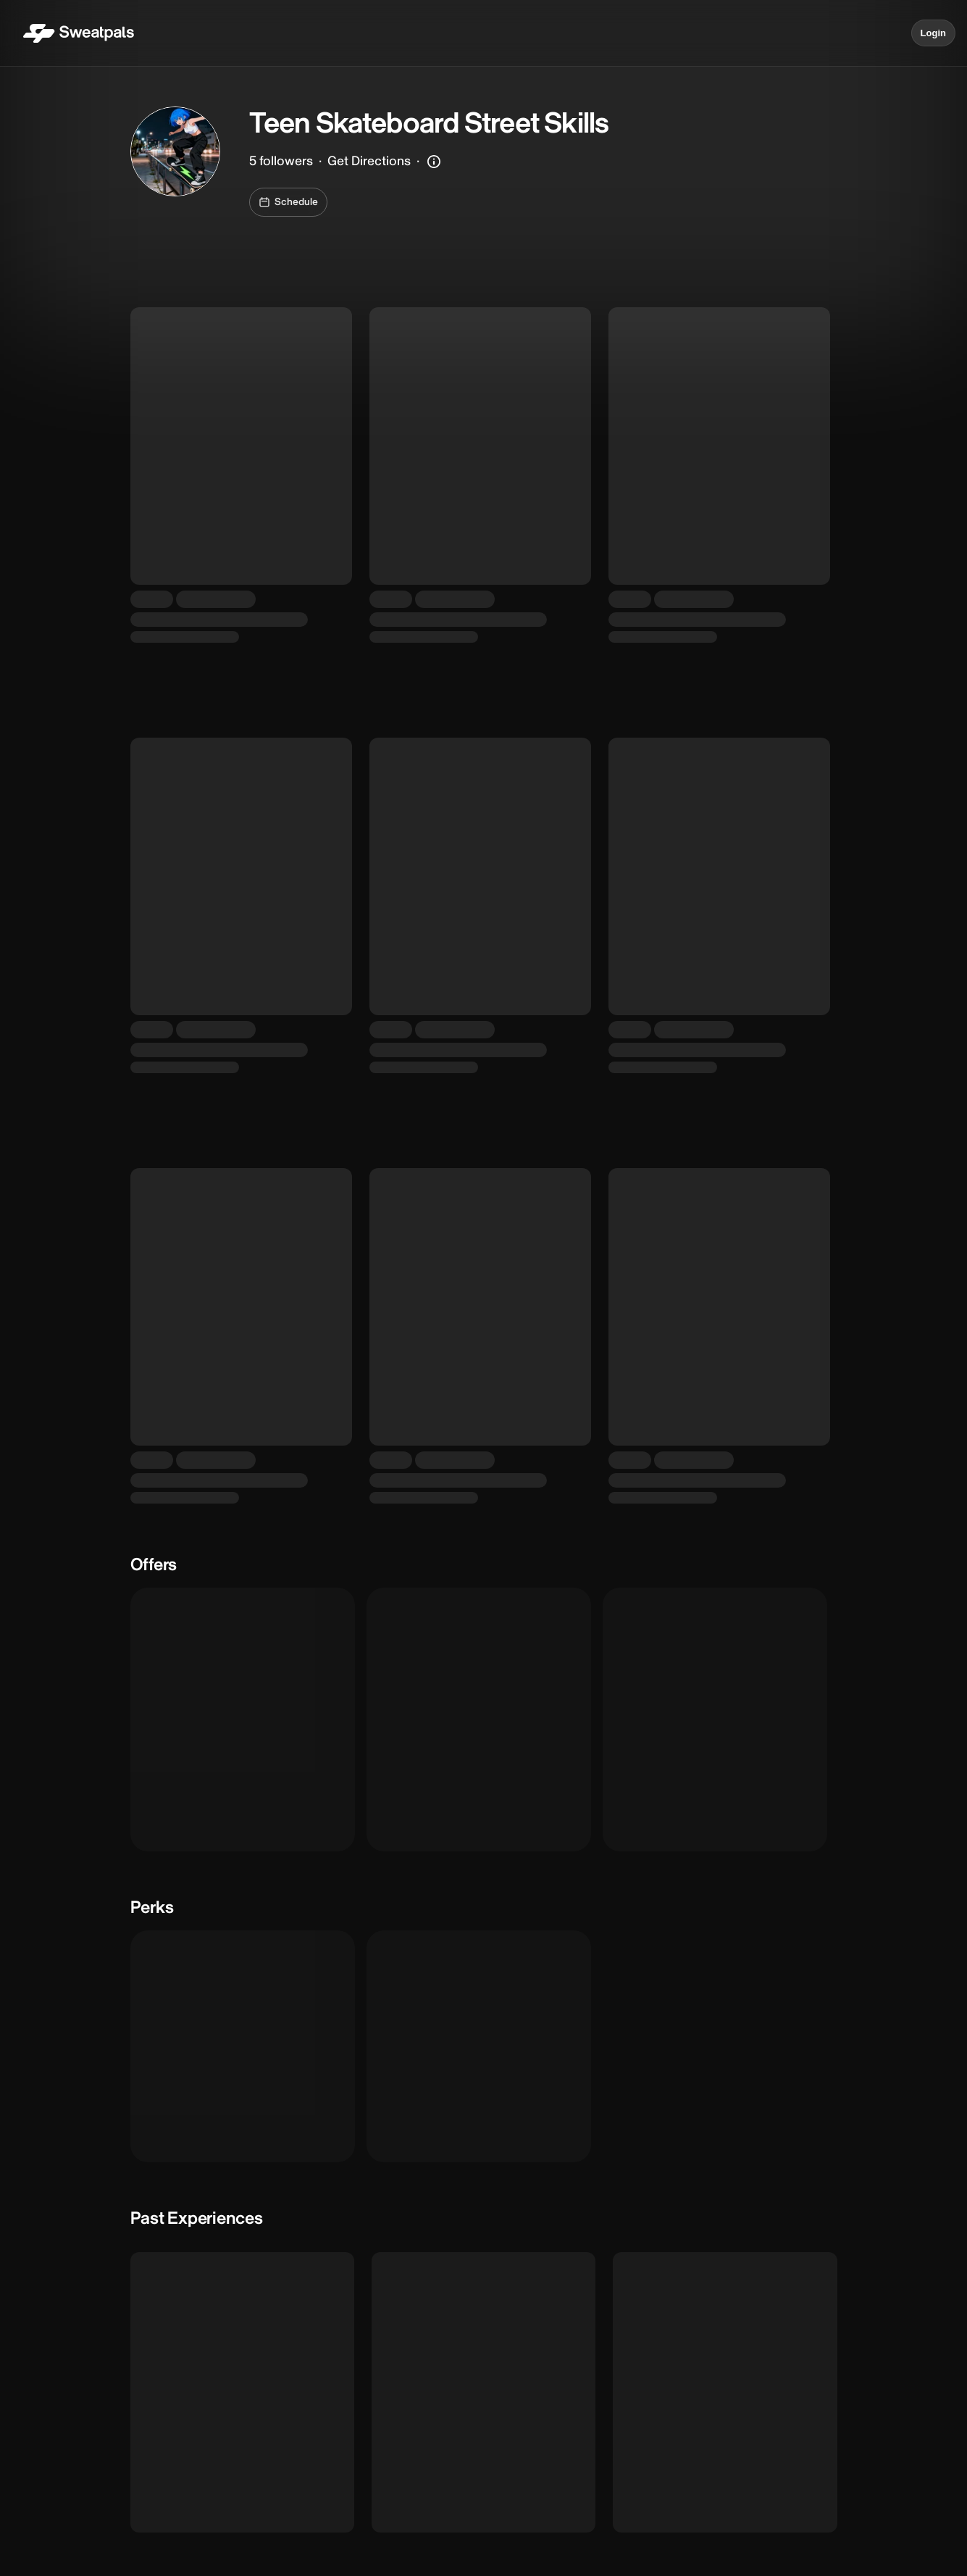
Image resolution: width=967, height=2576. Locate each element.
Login (933, 33)
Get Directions (369, 161)
